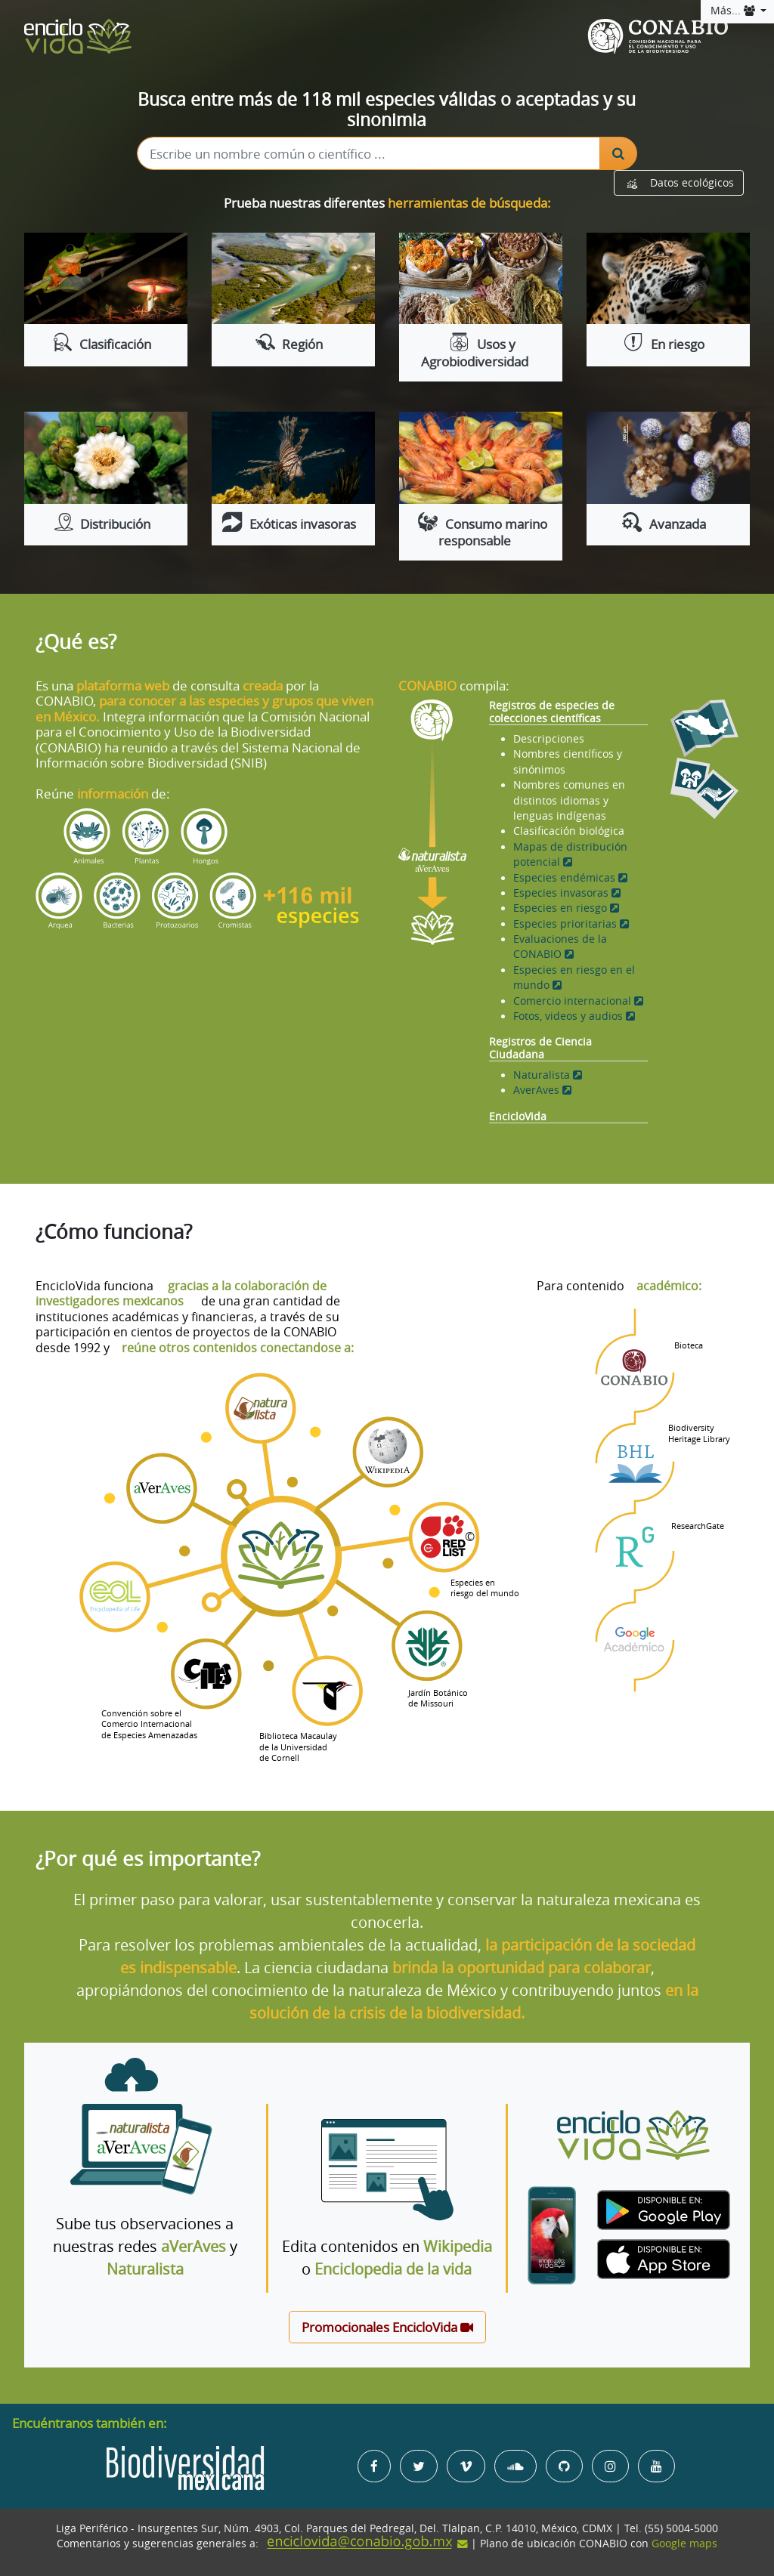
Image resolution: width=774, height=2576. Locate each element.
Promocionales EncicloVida (387, 2327)
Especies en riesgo (566, 908)
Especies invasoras (567, 893)
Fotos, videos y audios (574, 1016)
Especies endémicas (570, 878)
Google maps (684, 2543)
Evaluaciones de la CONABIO (560, 946)
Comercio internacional (578, 1001)
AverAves (542, 1090)
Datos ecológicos (679, 183)
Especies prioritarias (571, 924)
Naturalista (547, 1075)
